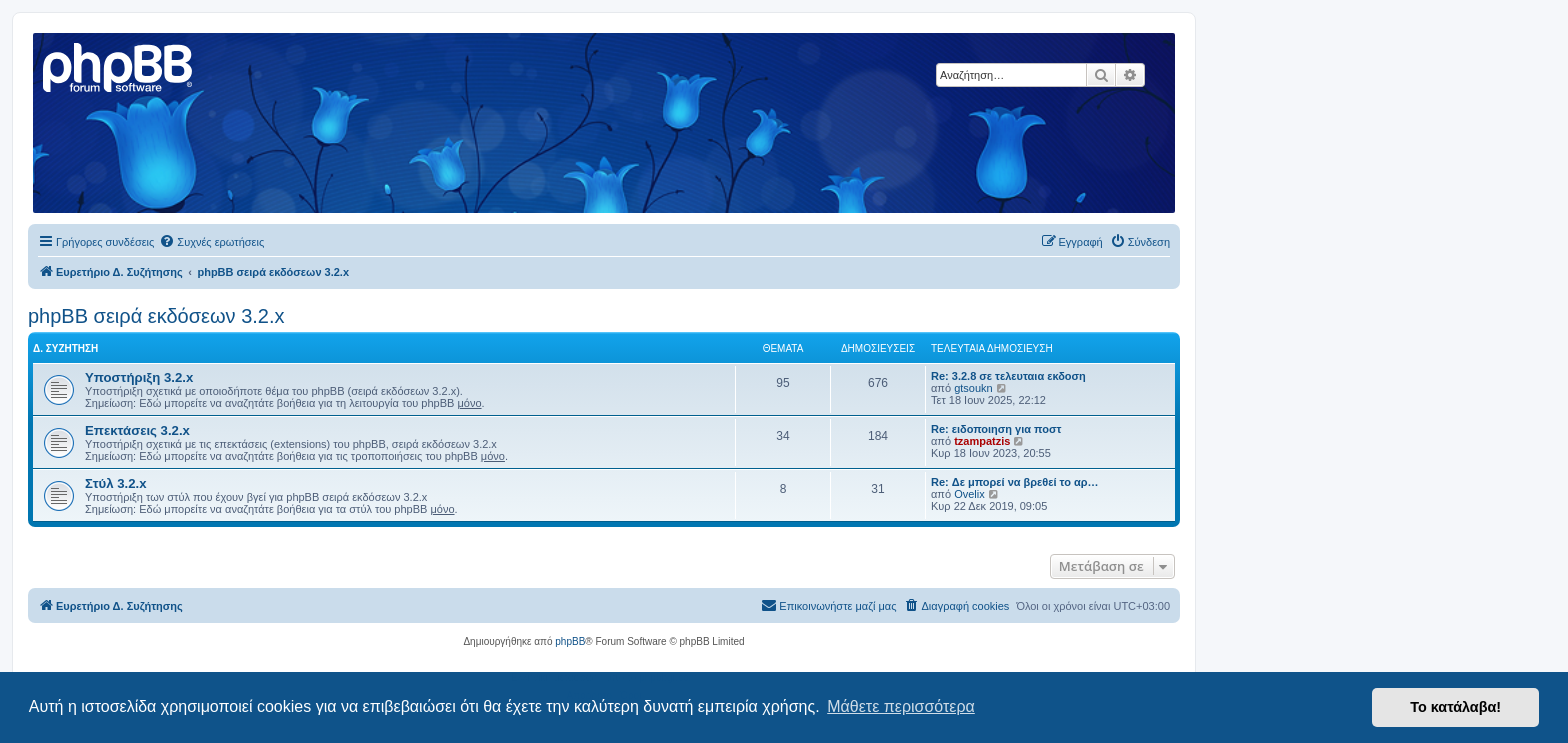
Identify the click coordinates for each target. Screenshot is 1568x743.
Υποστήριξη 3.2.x (139, 377)
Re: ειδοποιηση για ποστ (996, 429)
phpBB (570, 641)
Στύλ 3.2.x (116, 483)
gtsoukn (973, 388)
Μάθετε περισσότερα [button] (901, 706)
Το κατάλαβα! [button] (1455, 707)
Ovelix (969, 494)
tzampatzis (982, 441)
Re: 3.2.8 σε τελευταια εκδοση (1008, 376)
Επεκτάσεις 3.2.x (137, 430)
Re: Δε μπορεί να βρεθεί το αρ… (1015, 482)
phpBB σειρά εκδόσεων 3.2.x (156, 316)
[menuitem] (211, 242)
